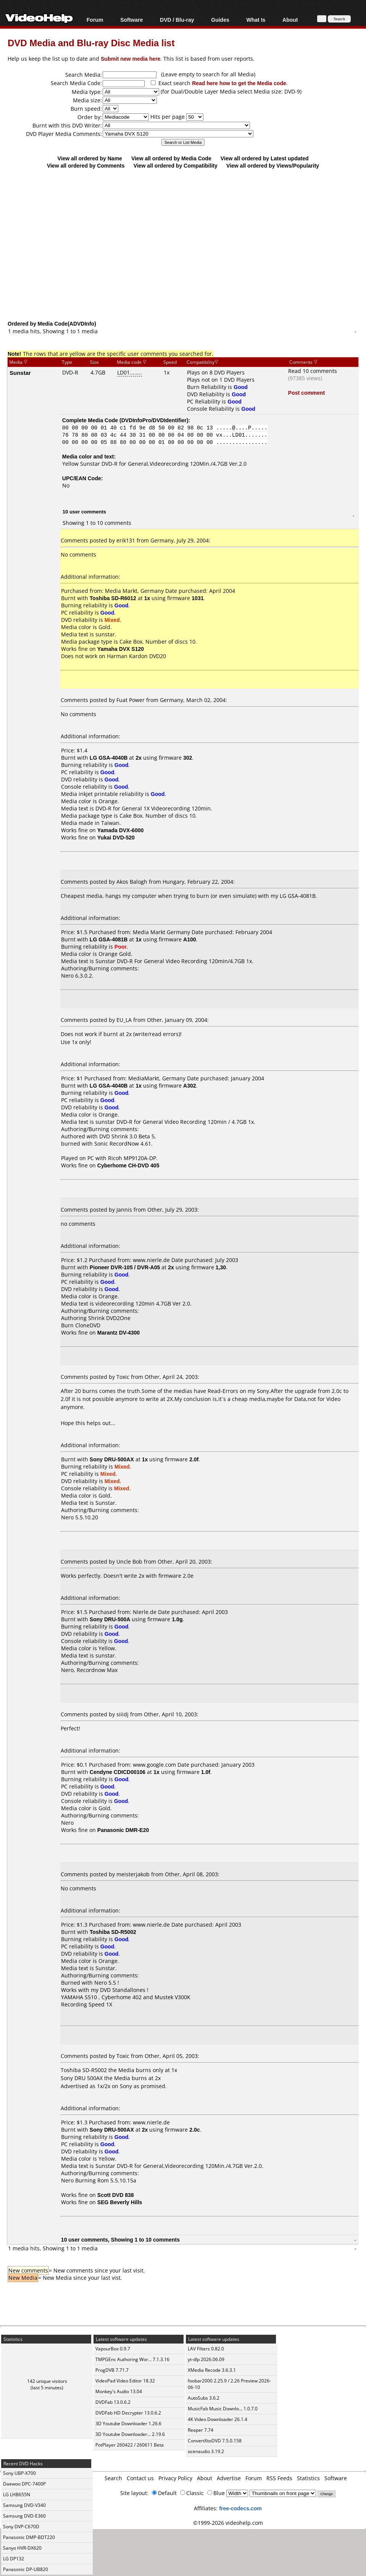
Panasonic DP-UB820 (25, 2569)
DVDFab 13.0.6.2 (113, 2402)
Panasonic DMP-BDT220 (29, 2537)
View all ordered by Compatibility (176, 165)
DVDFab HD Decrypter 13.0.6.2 (128, 2413)
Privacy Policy (175, 2478)
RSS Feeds (279, 2478)
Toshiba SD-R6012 (113, 598)
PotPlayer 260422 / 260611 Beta (129, 2445)
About (290, 19)
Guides (220, 19)
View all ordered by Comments (86, 165)
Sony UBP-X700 (19, 2473)
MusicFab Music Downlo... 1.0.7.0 (223, 2408)
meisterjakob (133, 1874)
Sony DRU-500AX (112, 1459)
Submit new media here (130, 58)
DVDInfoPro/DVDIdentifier (154, 420)
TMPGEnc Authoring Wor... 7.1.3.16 (132, 2359)
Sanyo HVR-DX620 (22, 2548)
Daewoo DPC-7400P (24, 2484)
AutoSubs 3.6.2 (203, 2398)
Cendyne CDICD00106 (117, 1771)
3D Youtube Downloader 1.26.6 (128, 2423)
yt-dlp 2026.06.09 (206, 2359)
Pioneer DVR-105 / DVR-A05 (125, 1267)
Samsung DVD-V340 (24, 2505)
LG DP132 (13, 2558)
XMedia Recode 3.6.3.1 (212, 2370)
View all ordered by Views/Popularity (272, 165)
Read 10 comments (312, 370)
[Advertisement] (187, 257)
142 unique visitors (47, 2381)
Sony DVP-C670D (21, 2526)
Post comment (306, 392)
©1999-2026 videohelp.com (228, 2522)
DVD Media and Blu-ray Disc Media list (91, 42)
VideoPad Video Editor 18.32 (125, 2380)
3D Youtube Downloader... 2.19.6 (130, 2434)
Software (131, 19)
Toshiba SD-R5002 (113, 1931)
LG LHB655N (16, 2494)
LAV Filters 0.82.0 (206, 2348)
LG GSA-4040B (109, 757)
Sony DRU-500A (110, 1619)
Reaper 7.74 (200, 2430)
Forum (95, 19)
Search (113, 2478)
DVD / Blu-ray (177, 19)
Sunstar (20, 372)
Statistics (308, 2478)
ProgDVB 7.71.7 (112, 2370)
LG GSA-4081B (109, 939)
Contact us (140, 2478)
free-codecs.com (240, 2508)
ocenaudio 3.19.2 (206, 2451)
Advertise (229, 2478)
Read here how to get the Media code (239, 83)
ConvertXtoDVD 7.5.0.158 (215, 2440)
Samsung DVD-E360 (24, 2516)
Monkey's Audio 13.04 (118, 2391)
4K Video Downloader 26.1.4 (217, 2419)
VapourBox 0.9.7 (112, 2348)
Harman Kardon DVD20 (136, 656)
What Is (256, 19)
